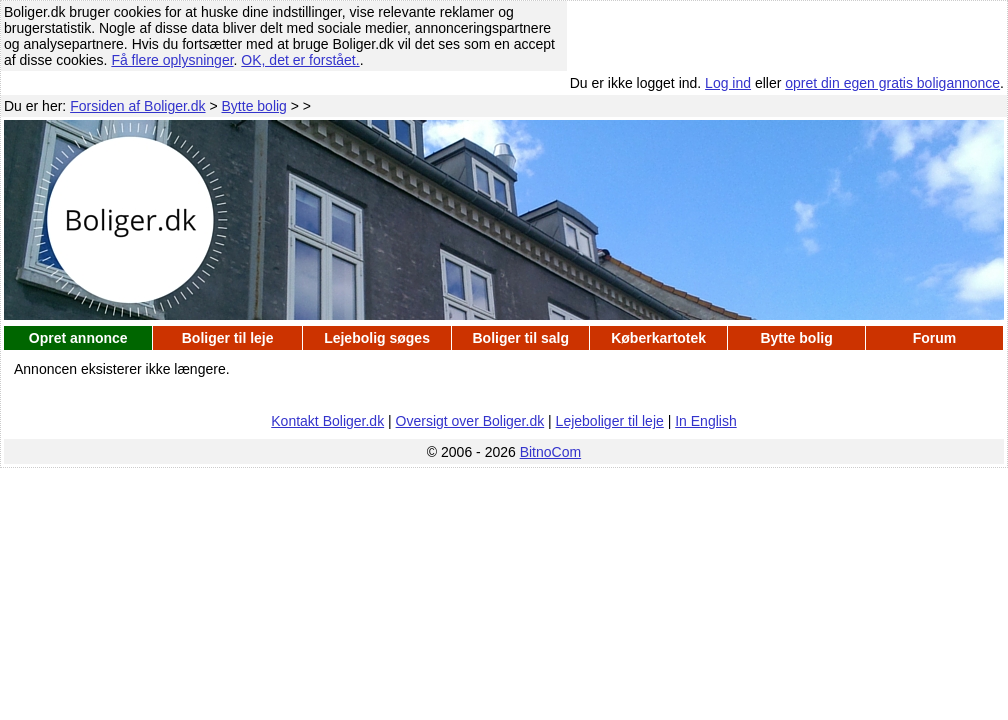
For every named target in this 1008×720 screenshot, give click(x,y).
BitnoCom (550, 452)
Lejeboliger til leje (610, 421)
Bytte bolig (254, 106)
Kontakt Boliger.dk (327, 421)
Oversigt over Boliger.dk (470, 421)
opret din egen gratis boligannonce (892, 83)
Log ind (728, 83)
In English (705, 421)
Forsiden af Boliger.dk (137, 106)
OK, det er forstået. (300, 60)
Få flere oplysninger (172, 60)
